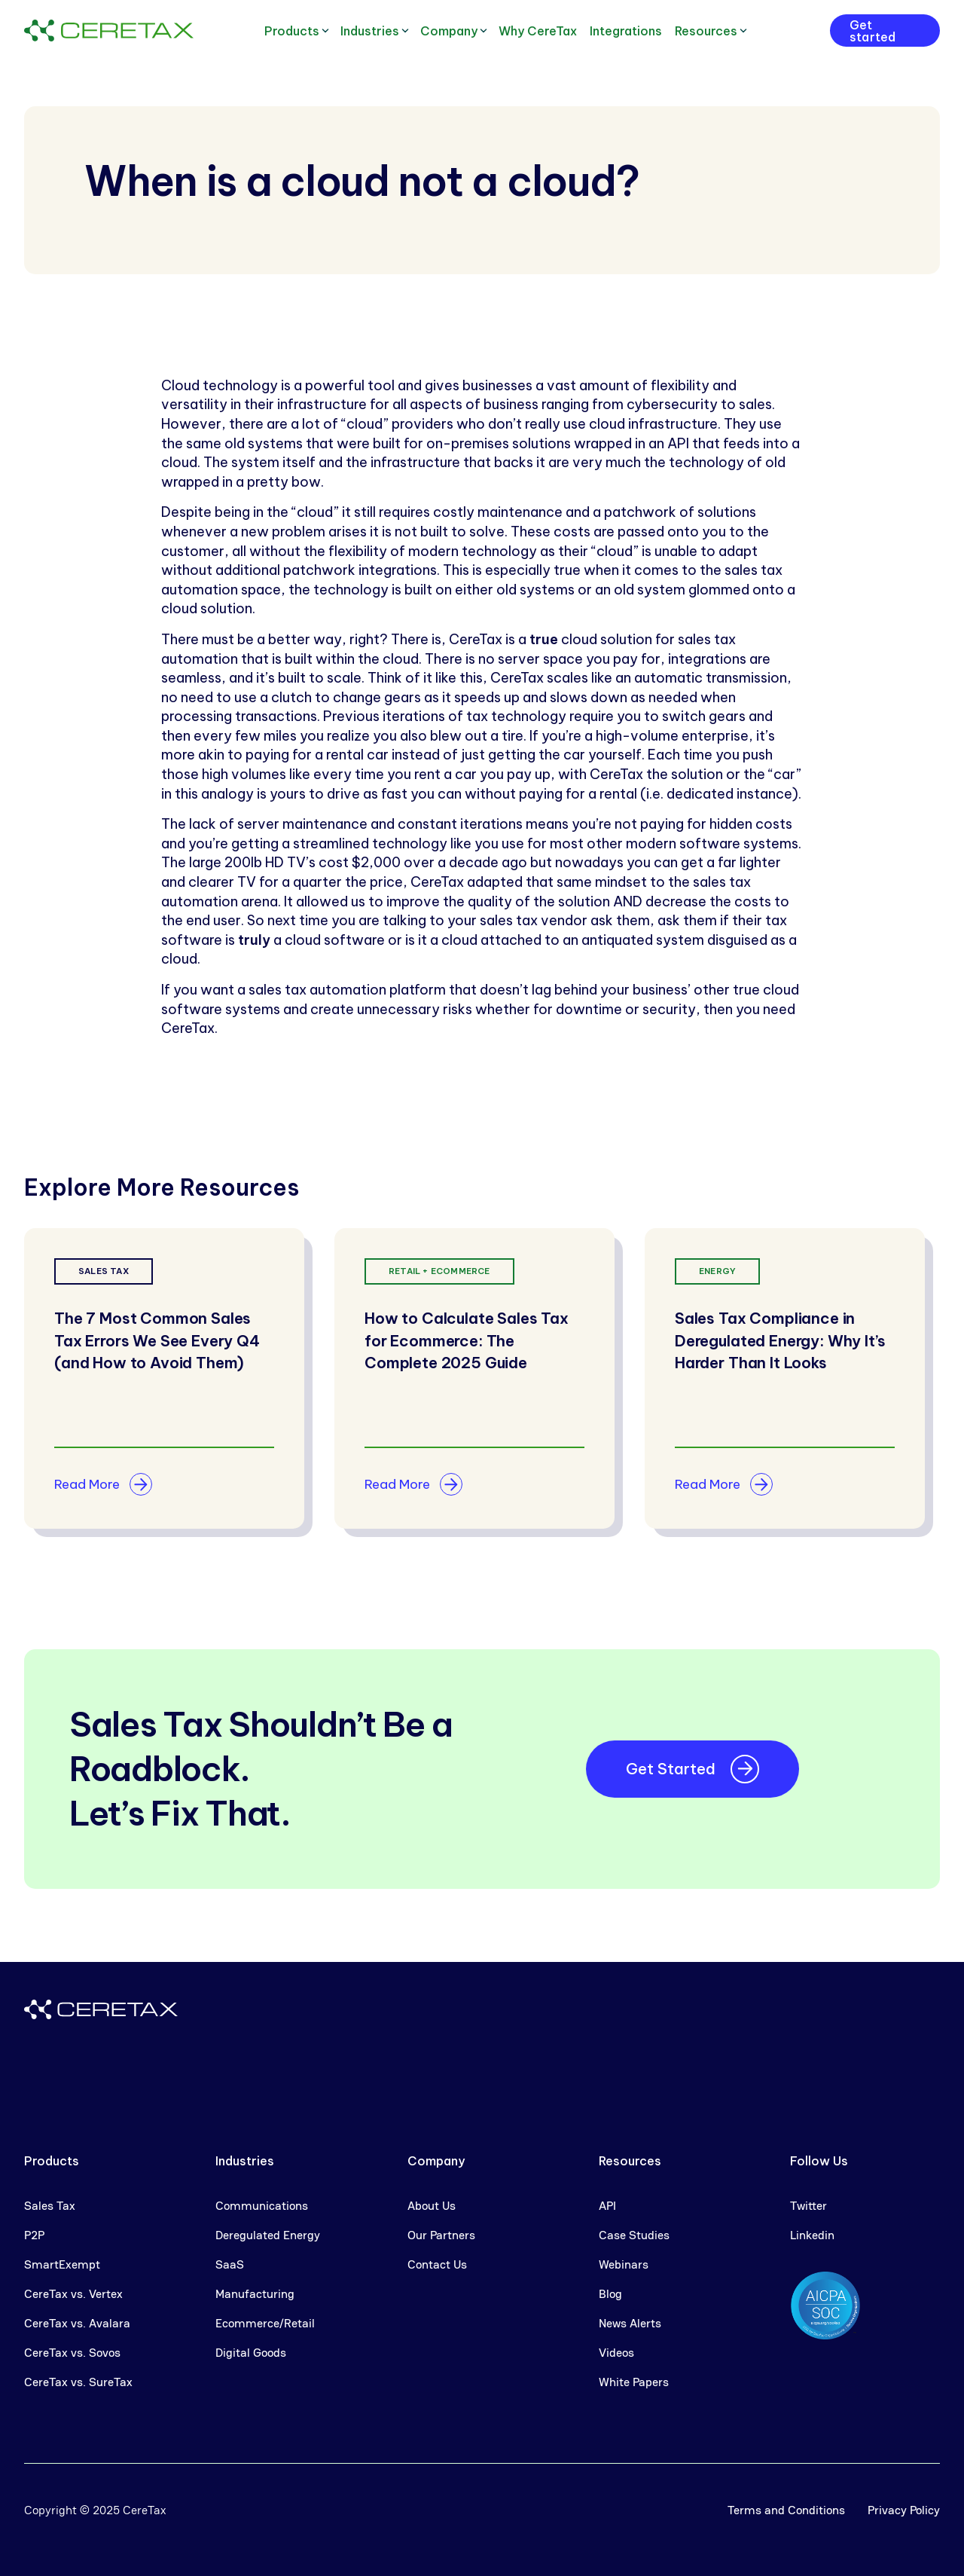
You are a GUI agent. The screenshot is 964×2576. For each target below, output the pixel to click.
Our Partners (441, 2235)
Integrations (626, 30)
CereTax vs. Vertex (73, 2294)
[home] (109, 30)
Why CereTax (538, 30)
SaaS (229, 2264)
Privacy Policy (904, 2510)
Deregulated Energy (267, 2235)
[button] (296, 30)
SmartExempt (62, 2264)
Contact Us (437, 2264)
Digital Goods (250, 2353)
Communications (261, 2206)
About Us (431, 2206)
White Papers (634, 2382)
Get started (872, 30)
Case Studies (634, 2235)
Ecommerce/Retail (265, 2323)
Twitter (808, 2206)
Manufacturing (254, 2294)
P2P (34, 2235)
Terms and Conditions (786, 2510)
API (607, 2206)
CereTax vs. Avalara (77, 2323)
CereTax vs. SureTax (78, 2382)
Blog (610, 2294)
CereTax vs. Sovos (72, 2353)
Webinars (623, 2264)
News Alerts (630, 2323)
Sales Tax (49, 2206)
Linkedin (812, 2235)
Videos (616, 2353)
